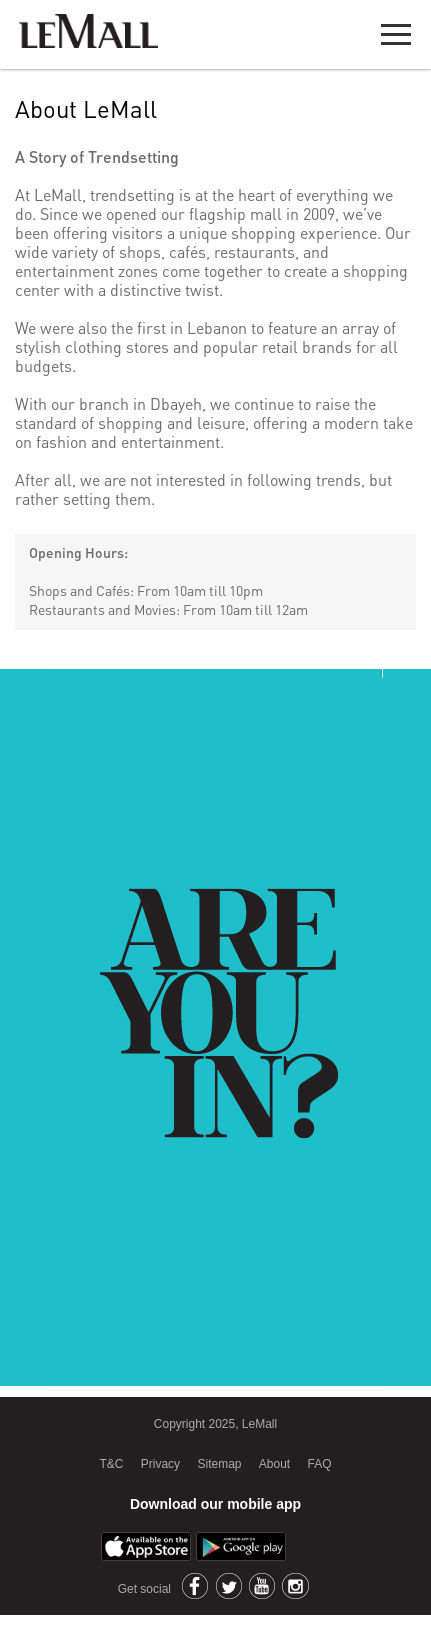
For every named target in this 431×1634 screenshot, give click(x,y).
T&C (111, 1464)
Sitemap (219, 1464)
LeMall (88, 31)
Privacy (160, 1464)
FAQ (320, 1464)
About (274, 1464)
